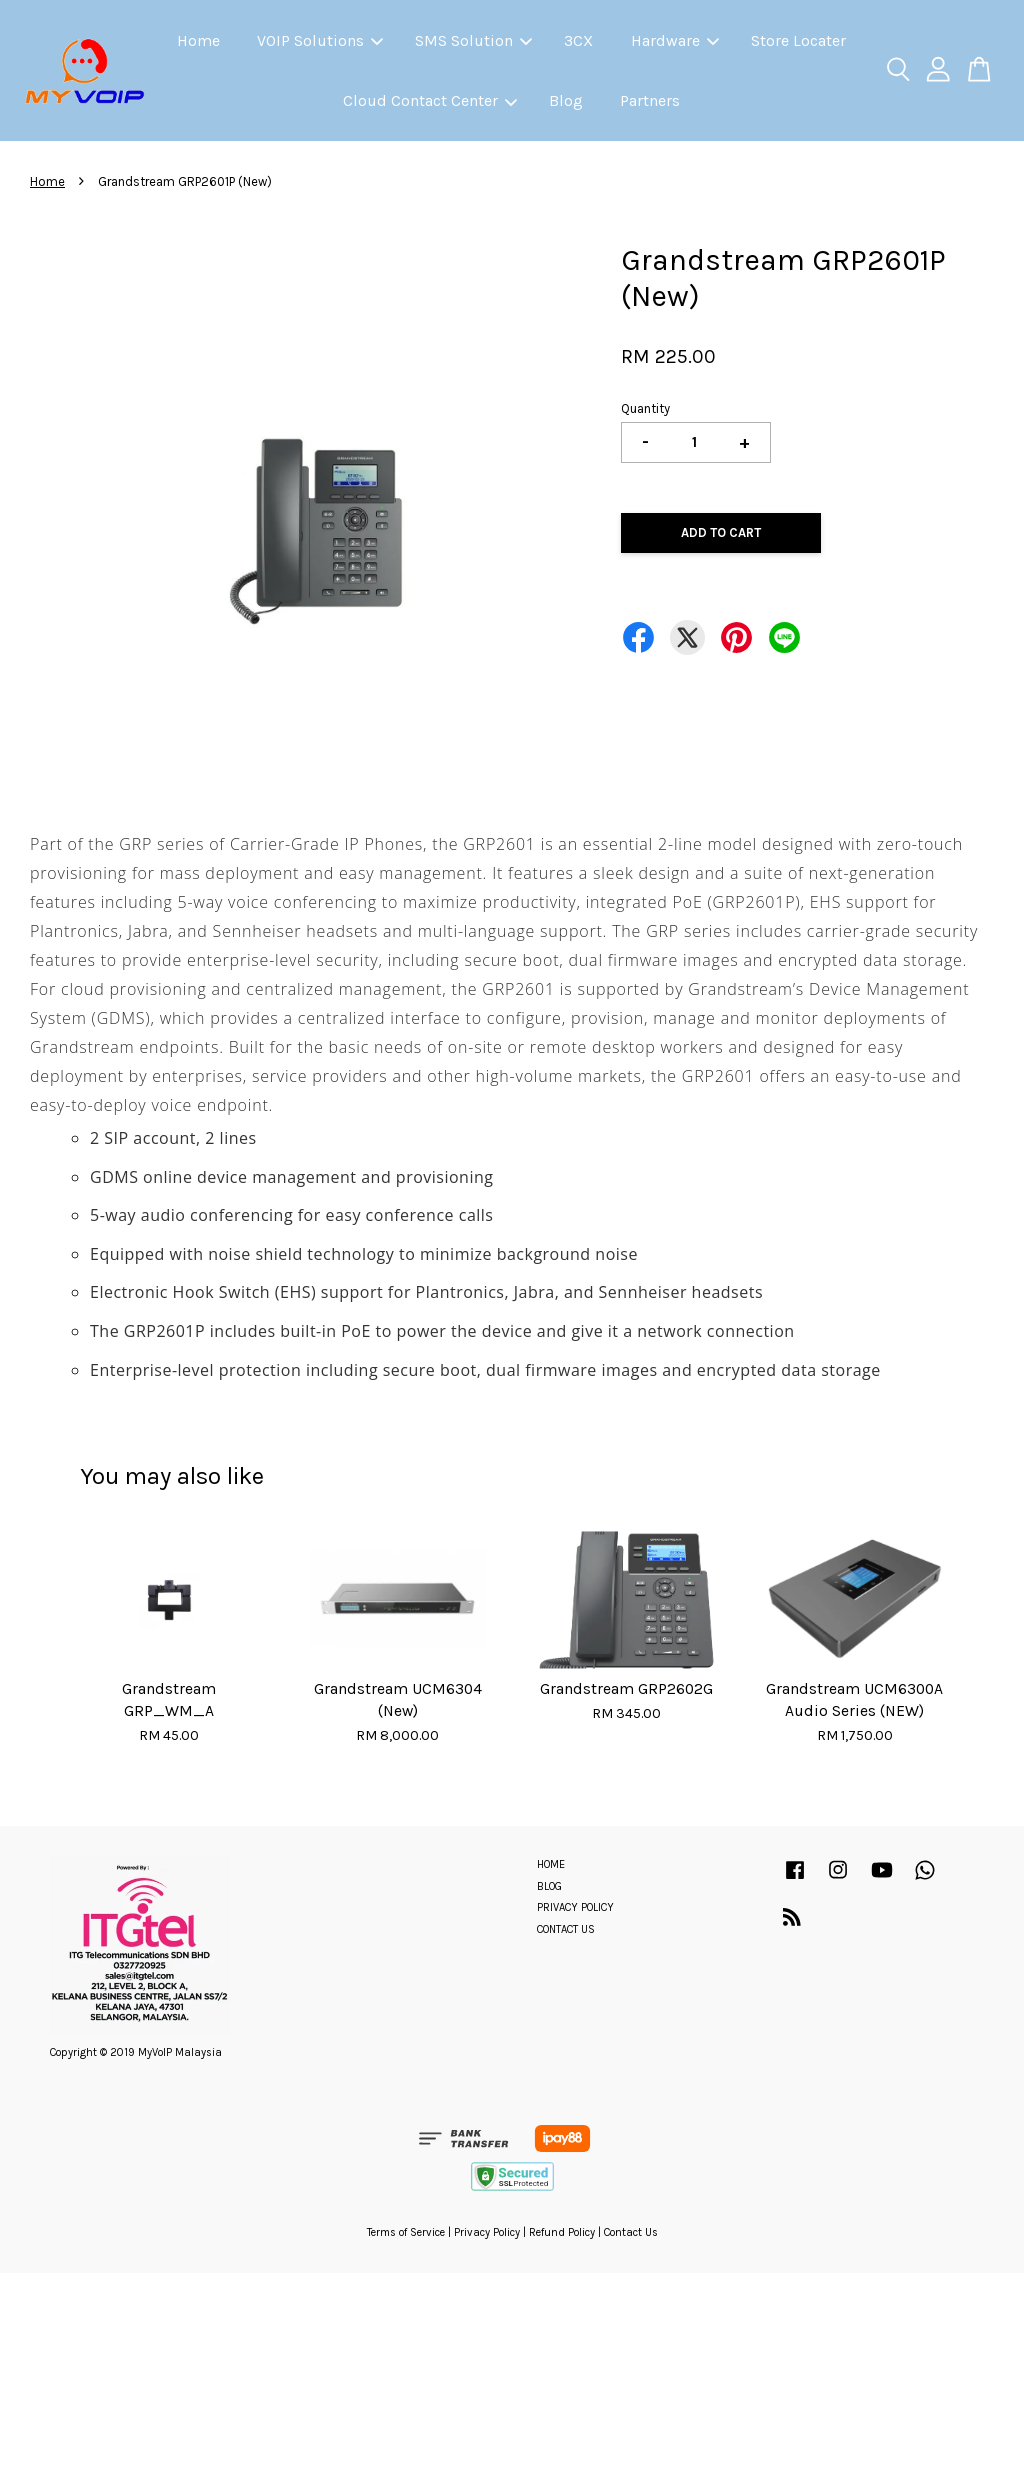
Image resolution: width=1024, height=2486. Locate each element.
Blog (566, 100)
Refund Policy (562, 2232)
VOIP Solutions (320, 40)
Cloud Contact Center (430, 100)
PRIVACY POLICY (575, 1907)
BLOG (549, 1886)
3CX (578, 40)
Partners (650, 100)
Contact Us (631, 2232)
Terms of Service (406, 2232)
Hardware (675, 40)
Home (198, 40)
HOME (551, 1864)
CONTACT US (566, 1929)
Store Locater (798, 40)
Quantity (645, 408)
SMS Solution (473, 40)
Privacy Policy (487, 2232)
